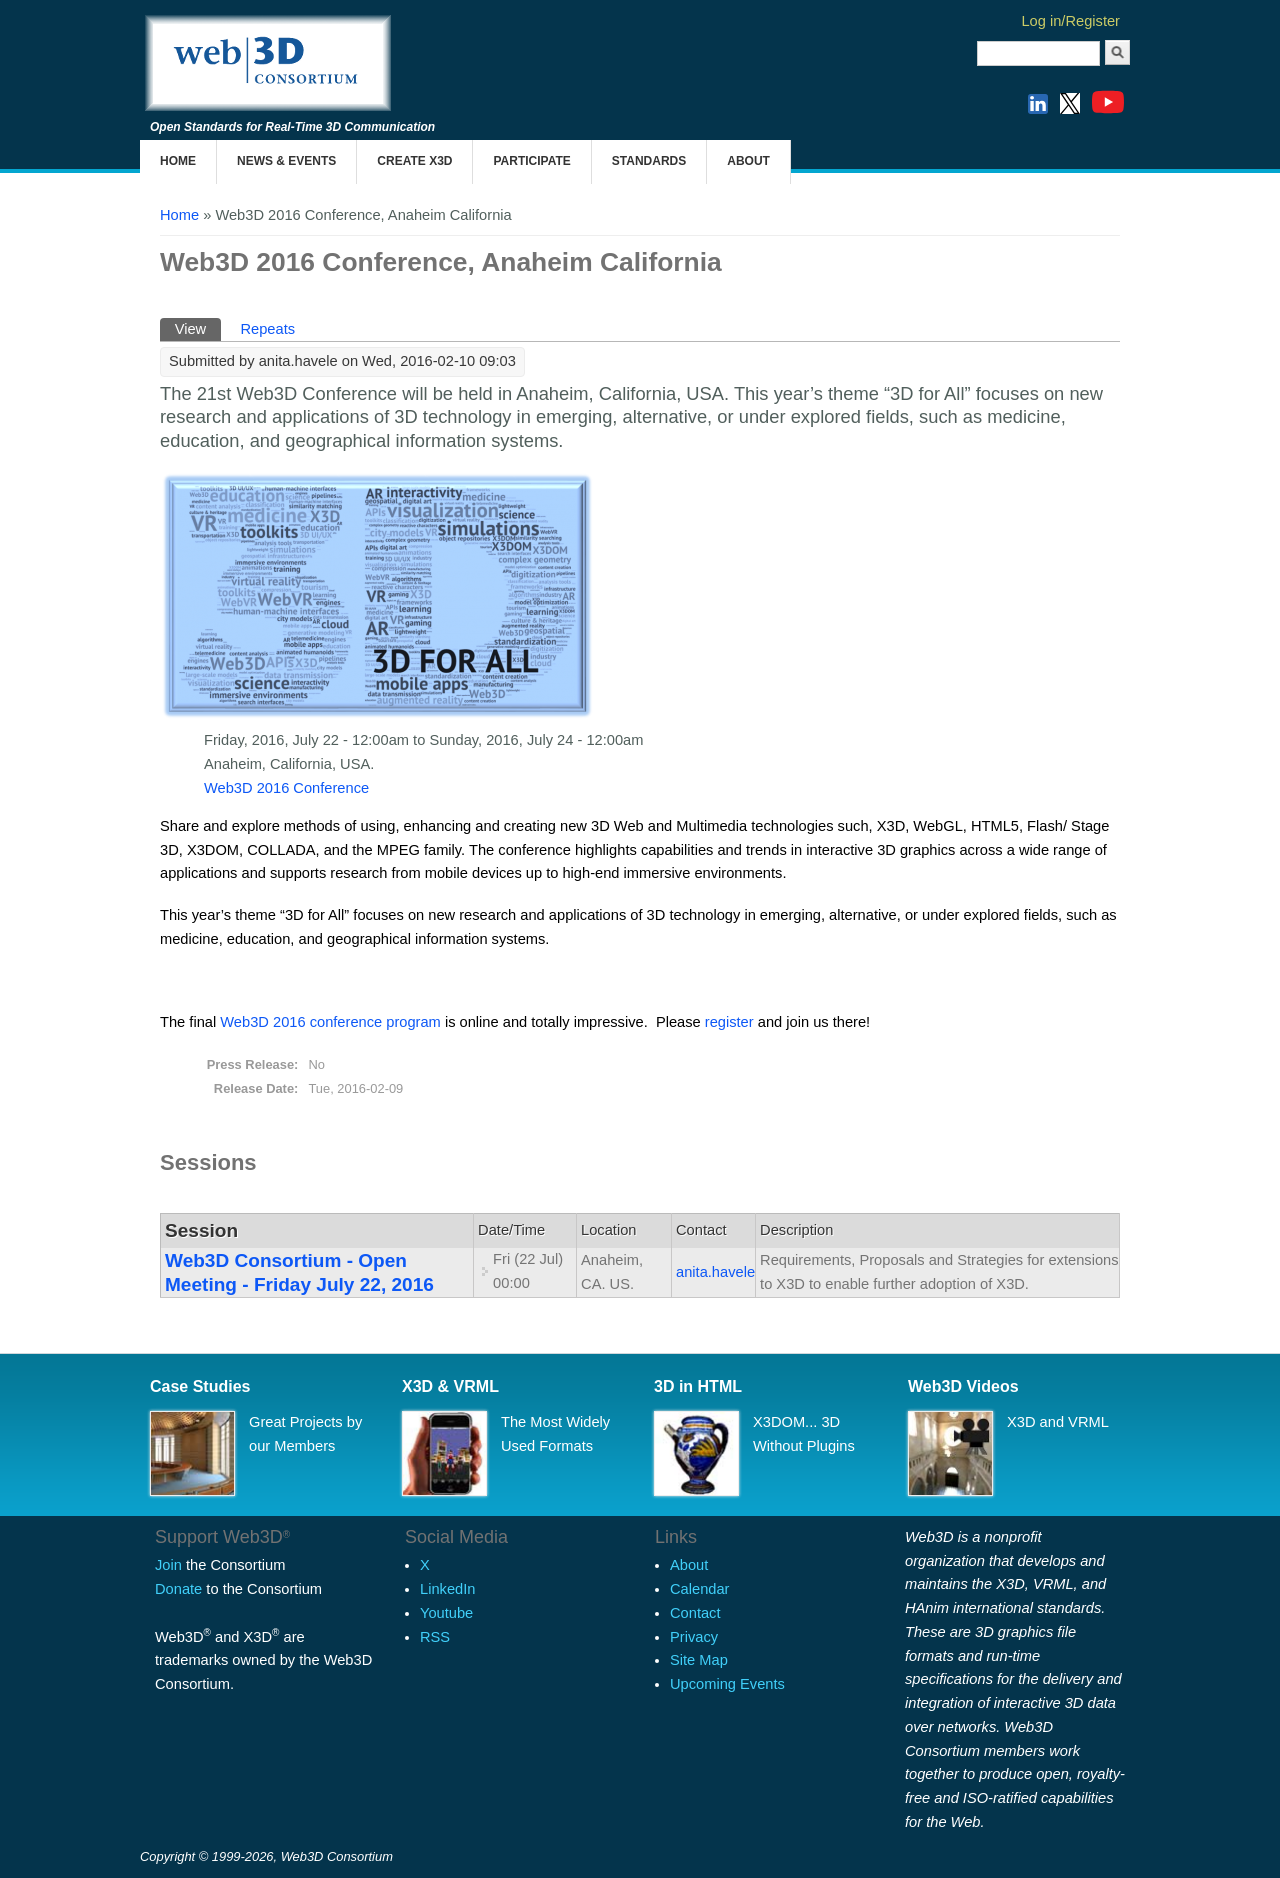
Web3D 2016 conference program (330, 1022)
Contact (695, 1613)
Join (168, 1565)
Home (178, 161)
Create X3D (414, 161)
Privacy (694, 1637)
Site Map (699, 1660)
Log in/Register (1070, 21)
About (748, 161)
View (198, 327)
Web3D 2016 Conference (286, 788)
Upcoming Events (727, 1684)
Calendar (699, 1589)
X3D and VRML (1058, 1422)
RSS (435, 1637)
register (729, 1022)
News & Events (286, 161)
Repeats (267, 329)
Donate (178, 1589)
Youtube (446, 1613)
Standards (649, 161)
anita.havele (715, 1272)
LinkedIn (447, 1589)
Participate (531, 161)
